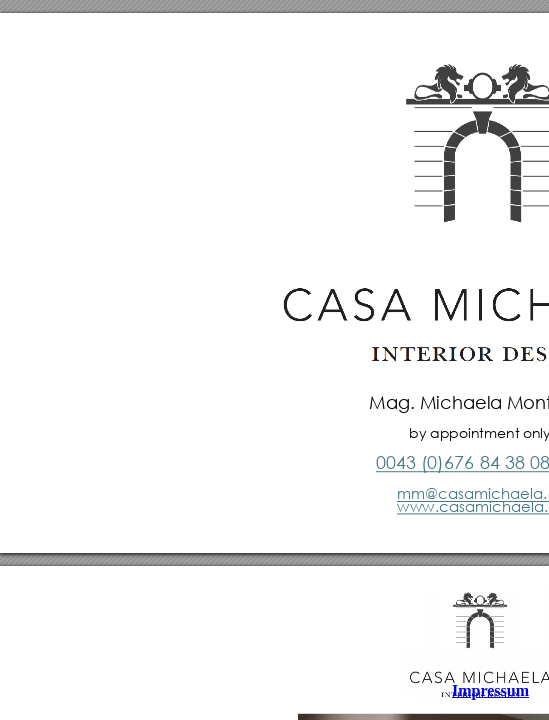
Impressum (490, 690)
